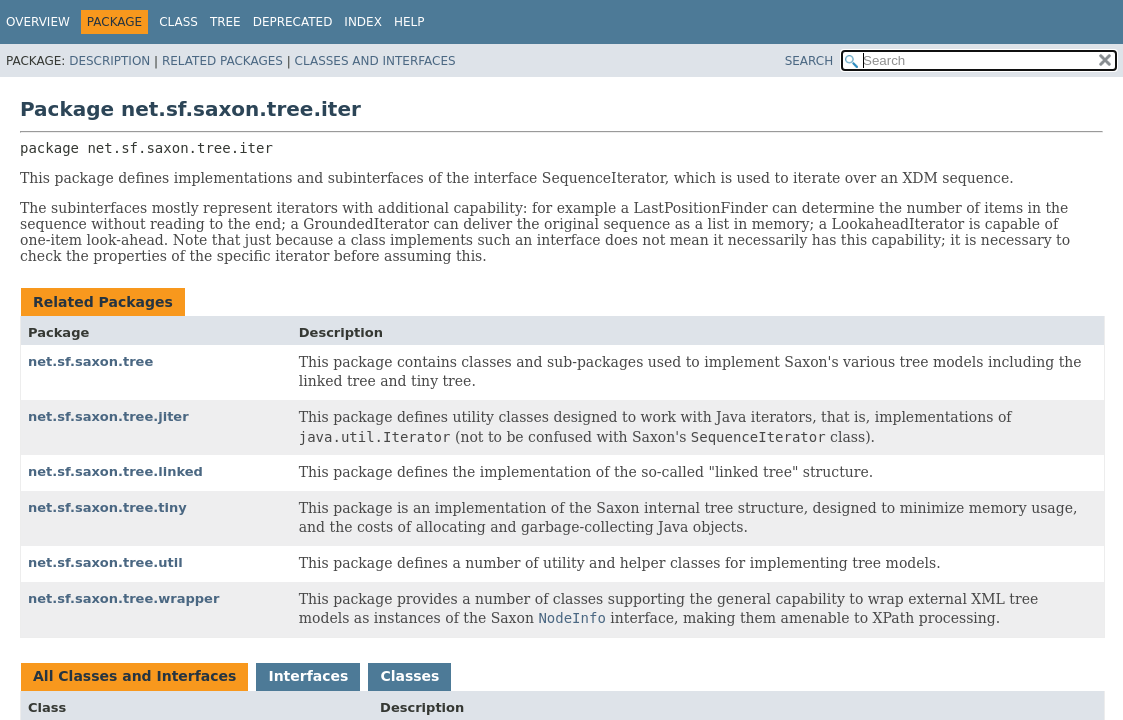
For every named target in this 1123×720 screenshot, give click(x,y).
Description (109, 61)
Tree (225, 22)
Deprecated (293, 22)
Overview (38, 22)
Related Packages (222, 61)
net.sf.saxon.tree (90, 361)
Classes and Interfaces (375, 61)
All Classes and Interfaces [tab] (134, 676)
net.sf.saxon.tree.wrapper (123, 598)
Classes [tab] (409, 676)
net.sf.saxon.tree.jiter (108, 416)
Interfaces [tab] (308, 676)
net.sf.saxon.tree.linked (115, 471)
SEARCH (809, 61)
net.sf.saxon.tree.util (105, 562)
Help (409, 22)
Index (363, 22)
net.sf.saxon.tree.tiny (107, 507)
